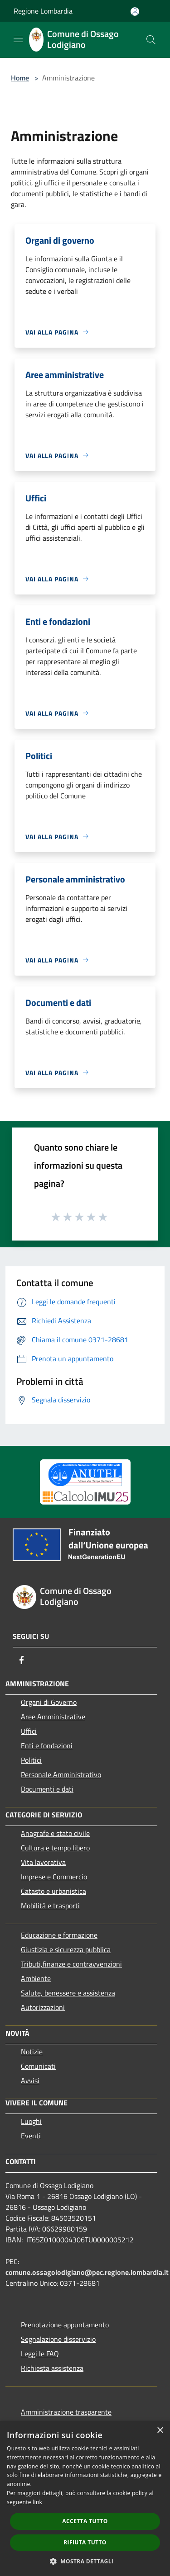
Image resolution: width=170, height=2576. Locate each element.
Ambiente (36, 1978)
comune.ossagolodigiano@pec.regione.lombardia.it (87, 2272)
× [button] (159, 2430)
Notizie (32, 2051)
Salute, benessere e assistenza (68, 1992)
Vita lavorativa (43, 1862)
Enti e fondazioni (47, 1745)
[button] (85, 2561)
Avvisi (30, 2080)
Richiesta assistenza (52, 2368)
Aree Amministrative (53, 1716)
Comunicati (38, 2066)
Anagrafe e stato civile (55, 1833)
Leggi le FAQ (40, 2353)
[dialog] (85, 2498)
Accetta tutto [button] (84, 2521)
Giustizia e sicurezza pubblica (66, 1949)
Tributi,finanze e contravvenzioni (71, 1963)
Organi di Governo (49, 1702)
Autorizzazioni (43, 2007)
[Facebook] (22, 1660)
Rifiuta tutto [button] (85, 2542)
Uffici (29, 1731)
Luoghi (31, 2121)
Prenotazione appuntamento (65, 2324)
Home (20, 77)
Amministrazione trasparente (66, 2411)
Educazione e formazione (59, 1935)
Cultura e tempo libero (55, 1847)
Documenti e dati (47, 1788)
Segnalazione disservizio (58, 2339)
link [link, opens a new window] (37, 2502)
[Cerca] (151, 39)
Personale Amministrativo (61, 1774)
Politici (31, 1760)
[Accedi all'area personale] (135, 11)
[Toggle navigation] (18, 38)
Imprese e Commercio (54, 1876)
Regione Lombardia (43, 10)
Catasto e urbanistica (53, 1891)
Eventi (31, 2135)
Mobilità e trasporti (50, 1905)
